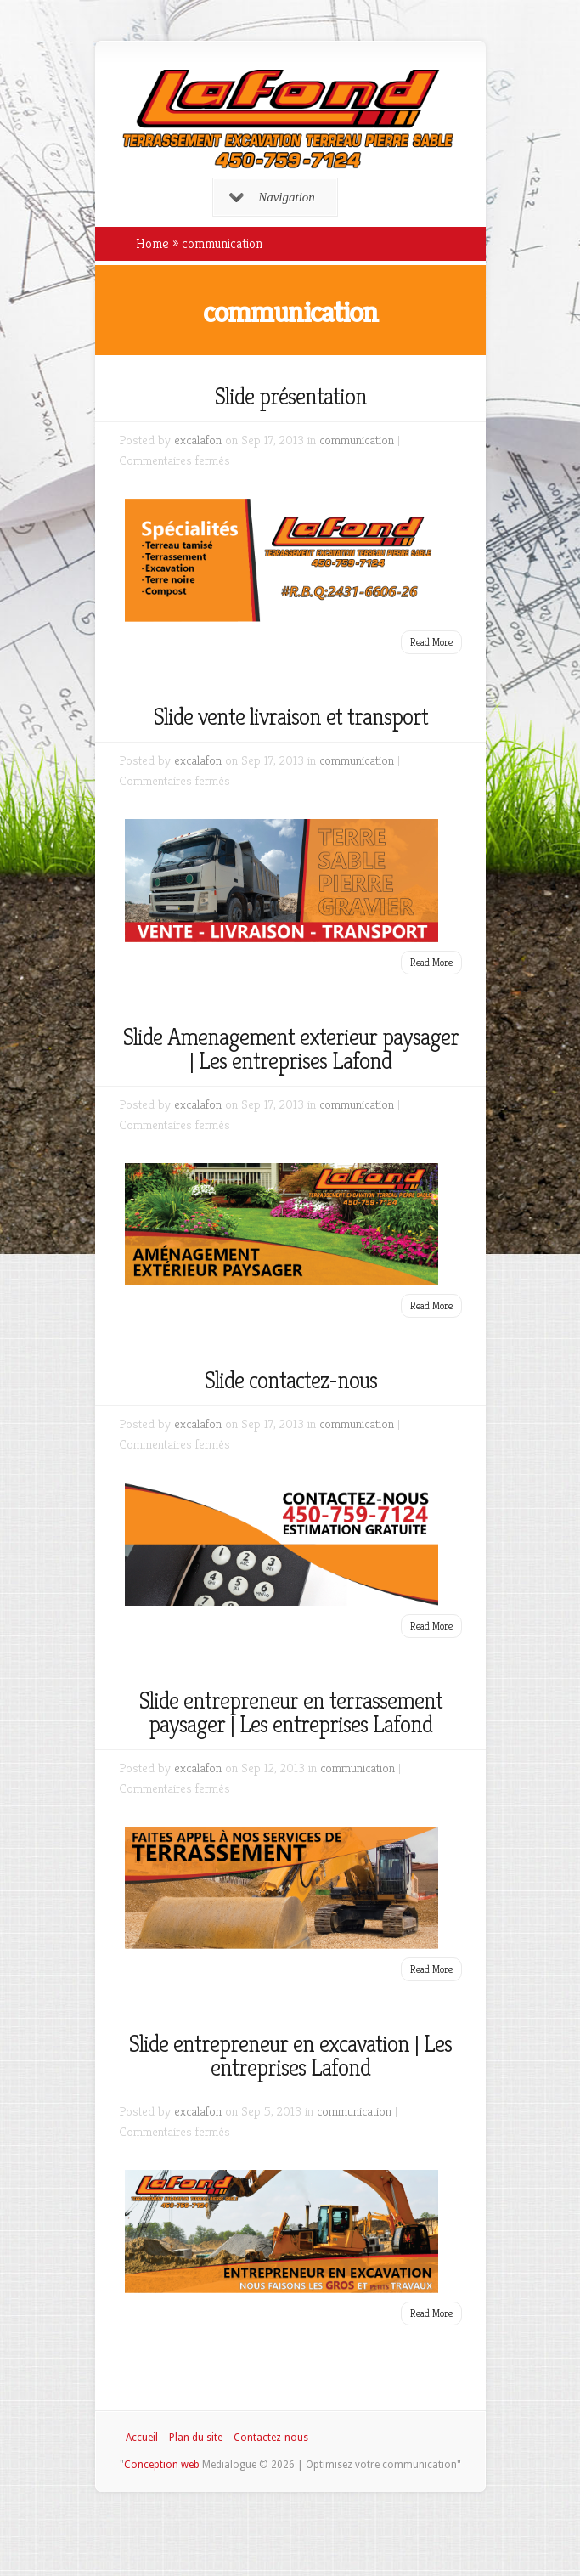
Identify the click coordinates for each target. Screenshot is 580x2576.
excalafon (198, 440)
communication (356, 440)
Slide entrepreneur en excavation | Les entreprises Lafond (290, 2055)
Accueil (142, 2437)
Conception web (162, 2465)
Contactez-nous (271, 2437)
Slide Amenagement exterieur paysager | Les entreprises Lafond (290, 1049)
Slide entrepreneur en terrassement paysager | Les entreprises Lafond (290, 1712)
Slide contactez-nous (290, 1380)
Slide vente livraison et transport (290, 717)
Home (152, 243)
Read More (431, 642)
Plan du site (195, 2437)
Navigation (272, 197)
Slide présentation (290, 396)
